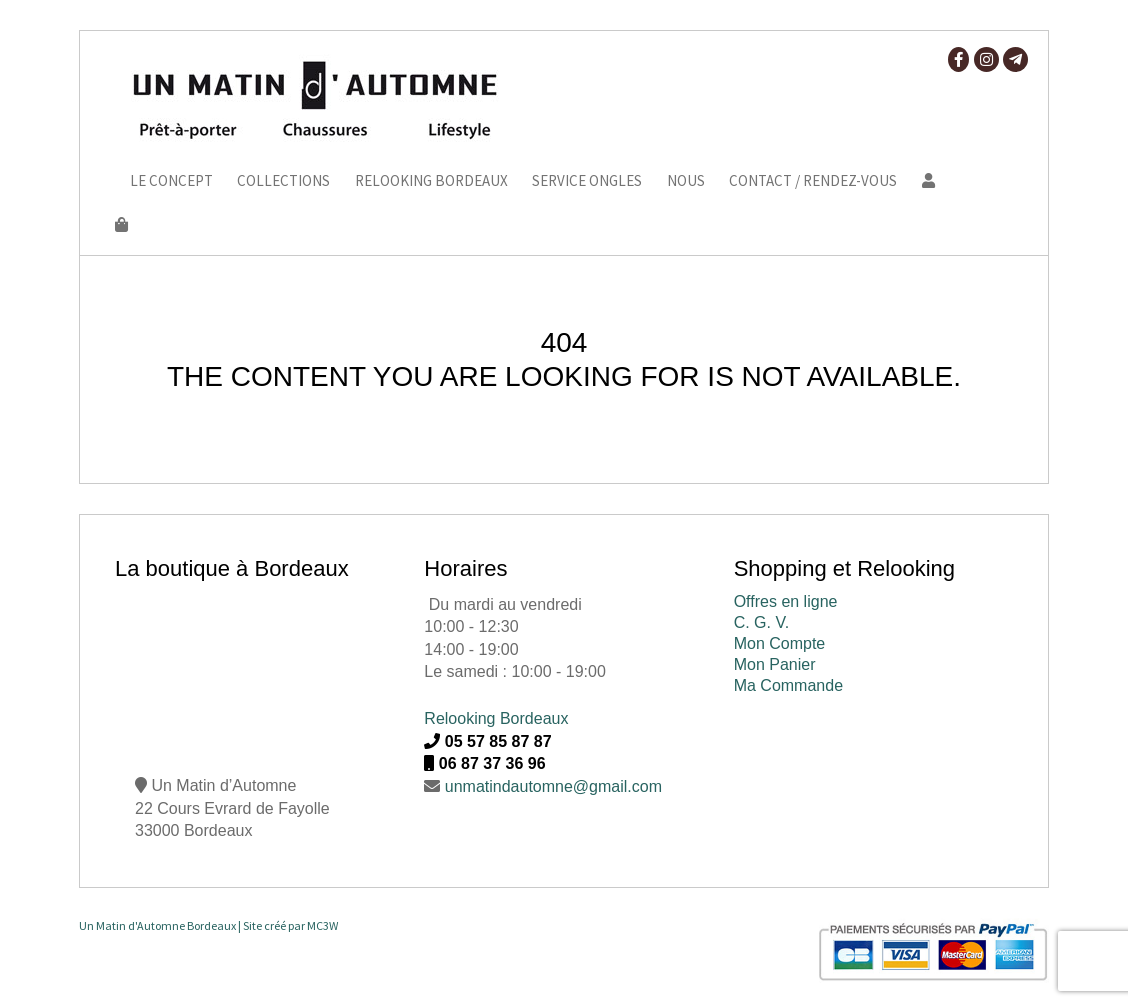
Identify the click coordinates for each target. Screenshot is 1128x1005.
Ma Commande (788, 685)
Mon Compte (780, 643)
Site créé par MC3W (290, 925)
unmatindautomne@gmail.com (553, 786)
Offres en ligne (786, 601)
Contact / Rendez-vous (813, 181)
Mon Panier (775, 664)
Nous (686, 181)
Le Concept (171, 181)
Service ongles (587, 181)
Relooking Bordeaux (431, 181)
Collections (283, 181)
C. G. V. (761, 622)
